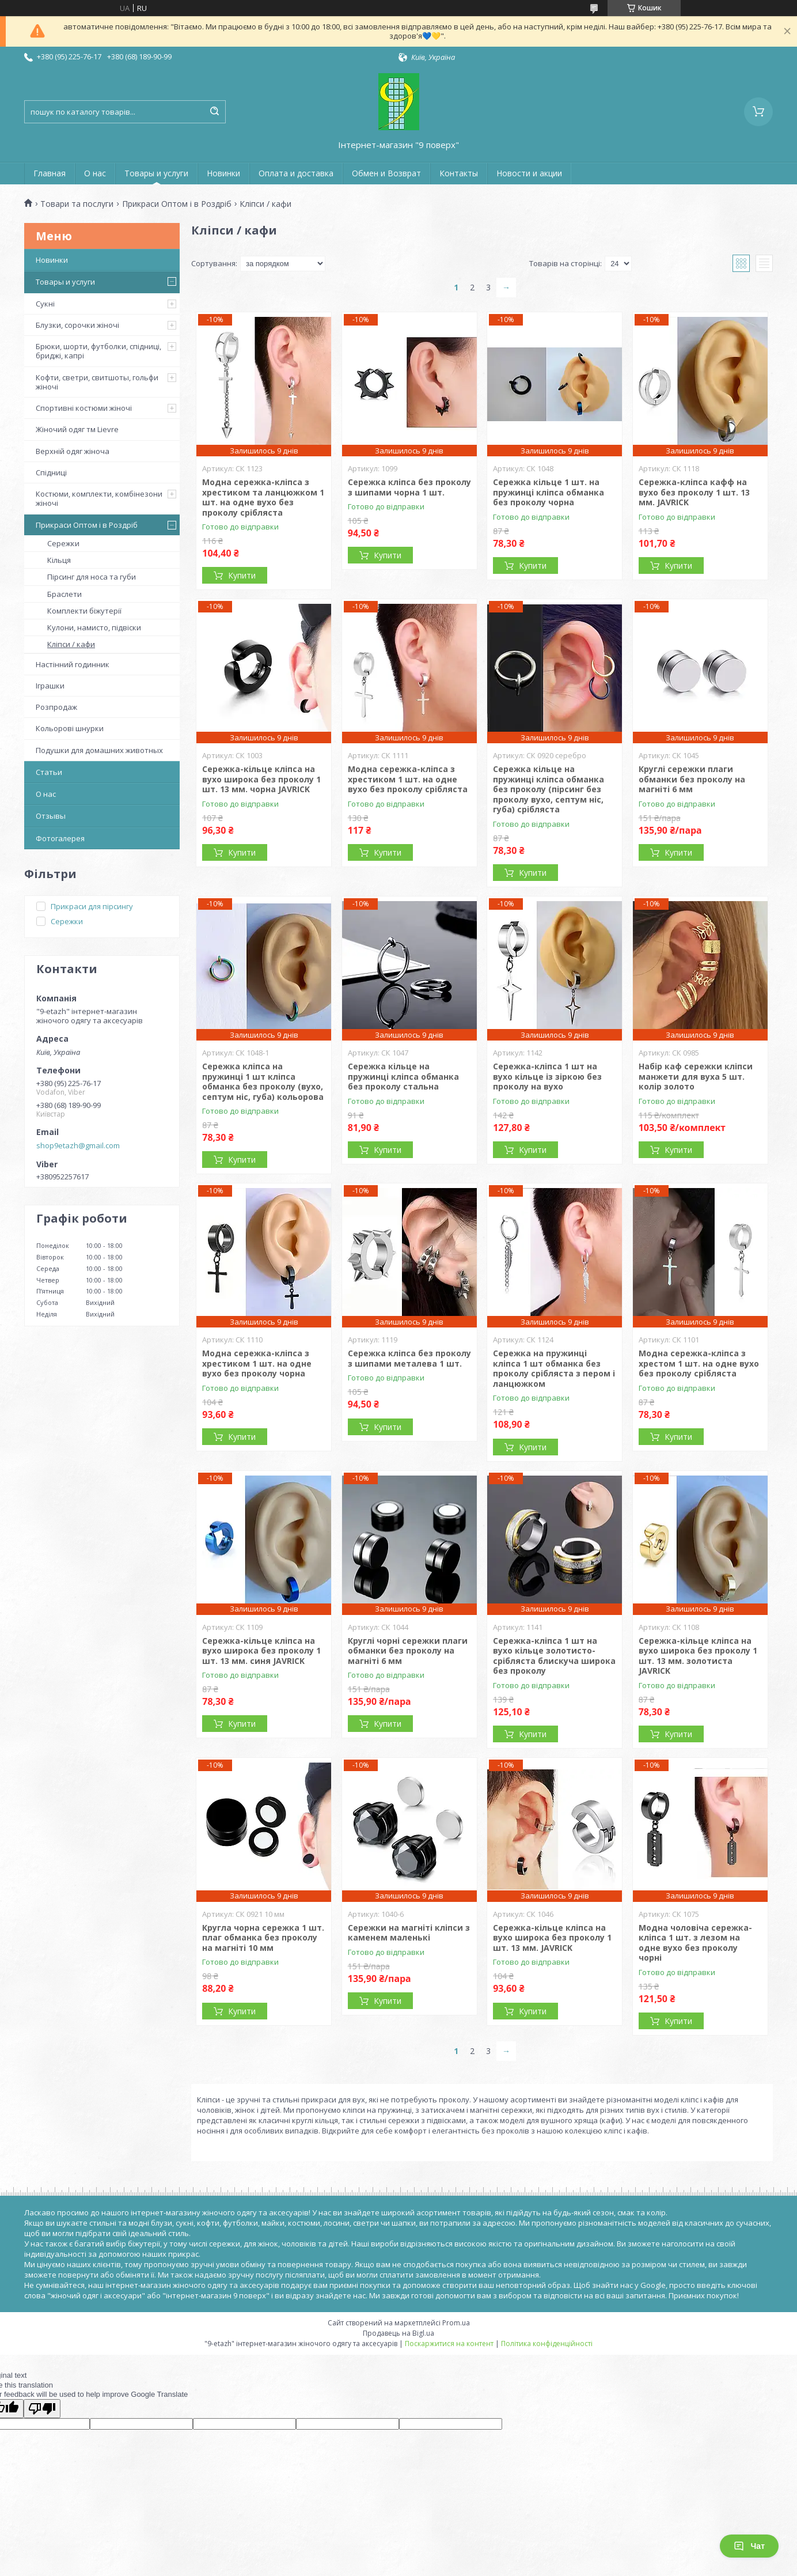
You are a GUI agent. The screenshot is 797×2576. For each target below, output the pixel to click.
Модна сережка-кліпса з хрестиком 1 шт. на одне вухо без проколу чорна (257, 1363)
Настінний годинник (72, 664)
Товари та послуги (76, 204)
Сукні (45, 303)
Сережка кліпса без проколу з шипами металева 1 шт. (409, 1358)
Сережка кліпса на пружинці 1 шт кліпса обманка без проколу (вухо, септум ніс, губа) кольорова (263, 1081)
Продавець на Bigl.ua (398, 2333)
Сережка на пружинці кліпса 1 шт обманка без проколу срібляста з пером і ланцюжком (554, 1368)
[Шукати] (214, 111)
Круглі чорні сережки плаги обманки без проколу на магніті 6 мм (408, 1650)
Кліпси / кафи (71, 644)
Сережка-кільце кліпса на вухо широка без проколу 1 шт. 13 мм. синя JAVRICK (261, 1650)
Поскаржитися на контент (449, 2343)
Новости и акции (529, 173)
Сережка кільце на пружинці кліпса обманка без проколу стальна (403, 1076)
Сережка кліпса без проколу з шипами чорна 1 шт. (409, 487)
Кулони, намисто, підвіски (94, 627)
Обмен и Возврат (386, 173)
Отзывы (51, 816)
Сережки (63, 543)
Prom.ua (456, 2323)
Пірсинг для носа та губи (91, 577)
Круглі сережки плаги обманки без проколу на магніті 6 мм (692, 779)
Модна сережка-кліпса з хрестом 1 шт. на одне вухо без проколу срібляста (699, 1363)
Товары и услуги (156, 173)
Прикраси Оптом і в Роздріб (176, 204)
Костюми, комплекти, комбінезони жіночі (99, 498)
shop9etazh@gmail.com (78, 1145)
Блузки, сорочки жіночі (77, 325)
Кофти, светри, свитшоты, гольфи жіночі (97, 382)
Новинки (223, 173)
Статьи (49, 772)
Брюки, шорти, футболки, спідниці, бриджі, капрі (98, 351)
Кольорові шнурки (70, 728)
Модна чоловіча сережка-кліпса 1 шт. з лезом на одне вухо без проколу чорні (695, 1943)
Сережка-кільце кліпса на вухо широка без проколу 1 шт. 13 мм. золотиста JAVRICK (698, 1656)
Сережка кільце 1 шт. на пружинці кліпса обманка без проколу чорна (548, 492)
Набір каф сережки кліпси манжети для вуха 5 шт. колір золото (696, 1076)
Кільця (59, 560)
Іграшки (50, 685)
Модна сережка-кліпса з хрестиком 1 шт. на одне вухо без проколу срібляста (408, 779)
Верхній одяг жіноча (72, 451)
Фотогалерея (60, 838)
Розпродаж (56, 707)
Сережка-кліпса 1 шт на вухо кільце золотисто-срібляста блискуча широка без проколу (554, 1656)
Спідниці (51, 472)
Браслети (64, 594)
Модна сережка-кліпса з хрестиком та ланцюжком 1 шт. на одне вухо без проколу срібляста (263, 497)
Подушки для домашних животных (99, 750)
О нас (95, 173)
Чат (749, 2546)
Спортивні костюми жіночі (84, 408)
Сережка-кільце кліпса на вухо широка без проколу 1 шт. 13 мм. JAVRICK (552, 1937)
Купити (242, 575)
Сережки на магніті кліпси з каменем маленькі (409, 1932)
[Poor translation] (42, 2408)
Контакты (458, 173)
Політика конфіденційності (547, 2343)
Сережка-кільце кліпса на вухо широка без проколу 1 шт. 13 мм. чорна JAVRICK (261, 779)
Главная (49, 173)
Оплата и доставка (296, 173)
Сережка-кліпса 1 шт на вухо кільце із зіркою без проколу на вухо (547, 1076)
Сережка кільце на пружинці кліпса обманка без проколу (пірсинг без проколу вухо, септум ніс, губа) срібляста (548, 789)
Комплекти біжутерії (84, 611)
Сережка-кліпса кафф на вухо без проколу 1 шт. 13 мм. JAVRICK (694, 492)
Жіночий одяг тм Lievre (77, 429)
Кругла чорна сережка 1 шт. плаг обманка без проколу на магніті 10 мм (263, 1937)
